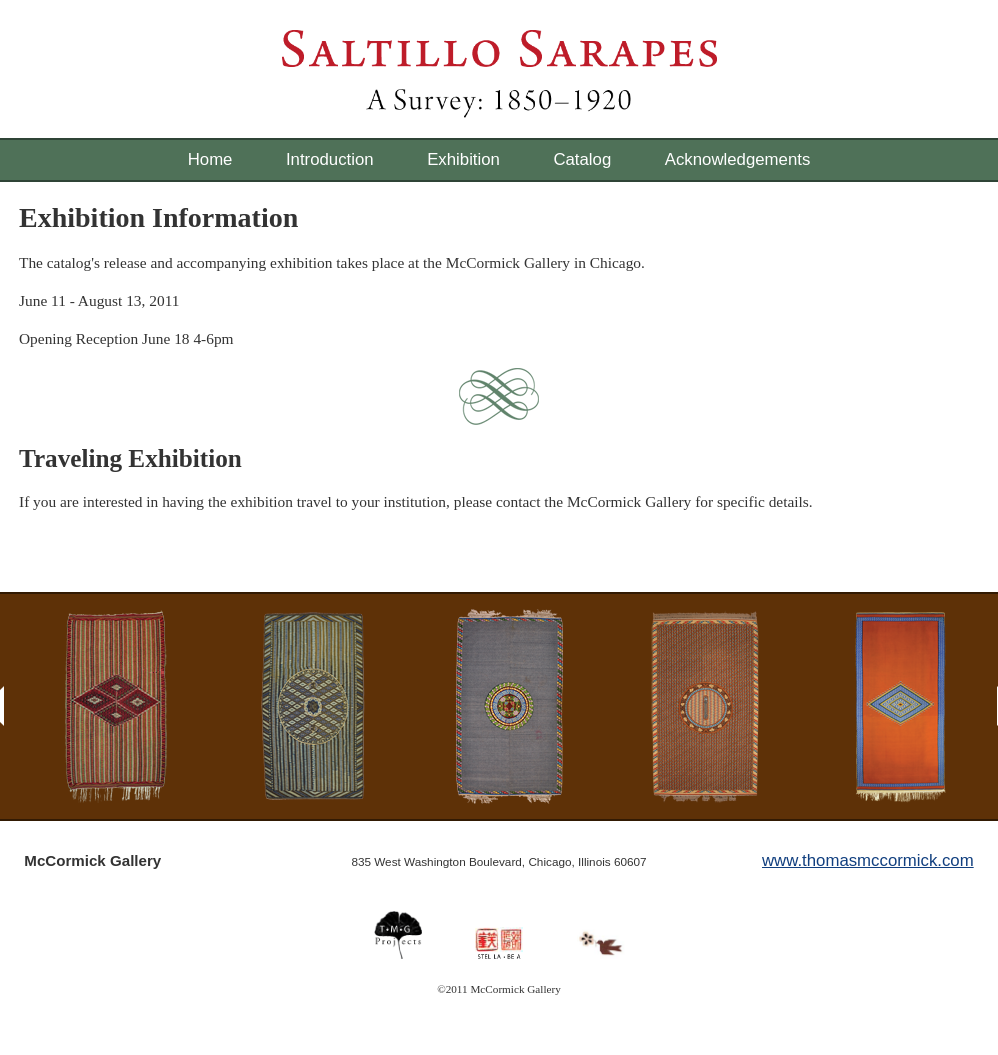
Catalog (582, 159)
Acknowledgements (738, 159)
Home (210, 159)
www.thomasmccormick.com (868, 860)
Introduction (330, 159)
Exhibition (463, 159)
